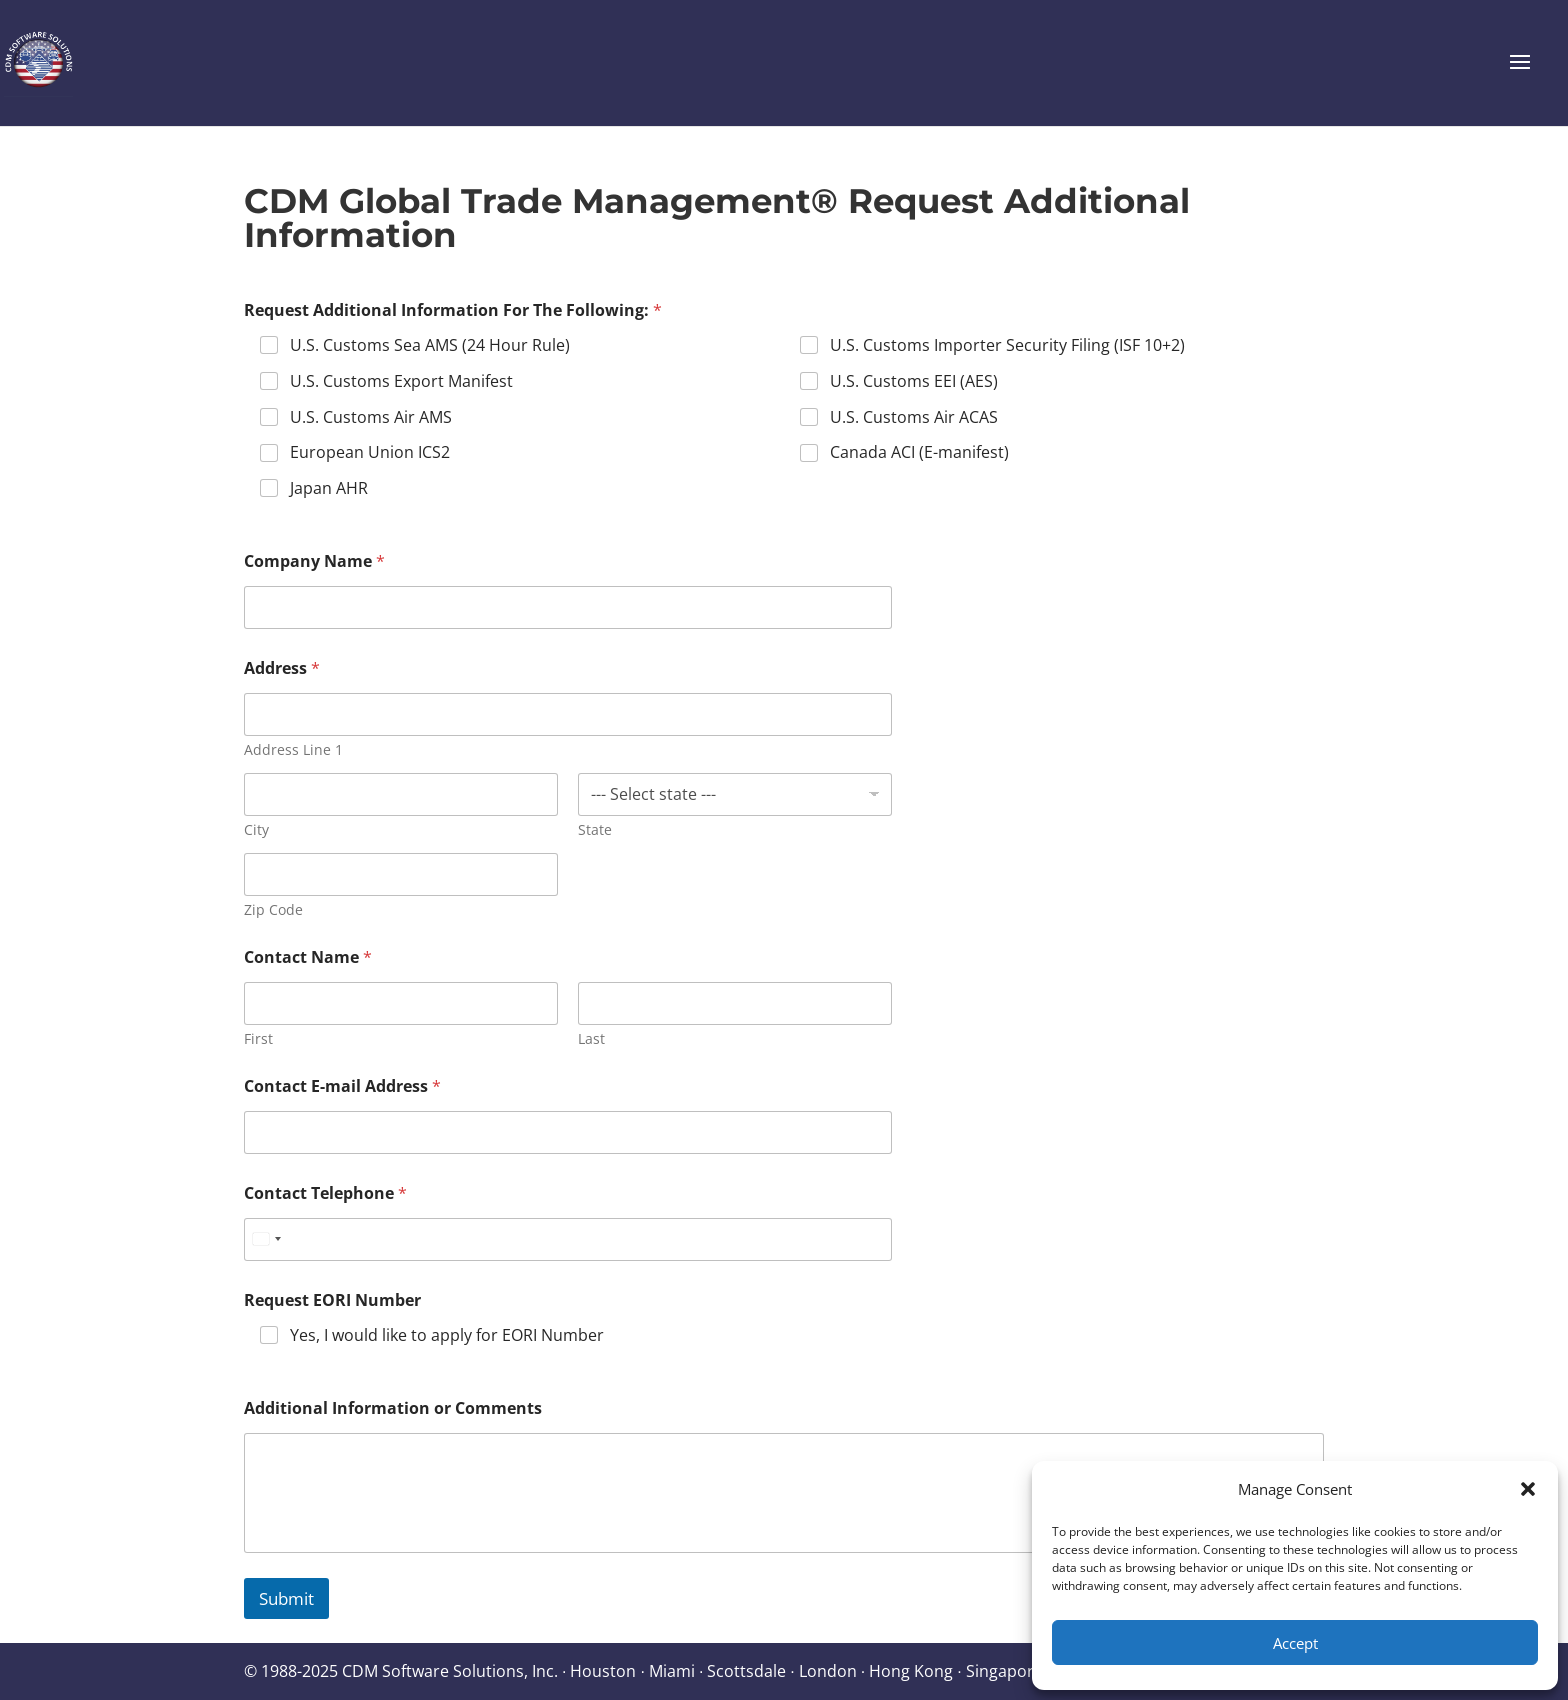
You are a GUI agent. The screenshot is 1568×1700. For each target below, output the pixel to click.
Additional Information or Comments (393, 1408)
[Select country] (266, 1239)
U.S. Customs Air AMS (371, 417)
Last (591, 1038)
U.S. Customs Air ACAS (914, 417)
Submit (286, 1598)
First (258, 1038)
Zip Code (273, 909)
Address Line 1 (293, 749)
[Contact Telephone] (568, 1239)
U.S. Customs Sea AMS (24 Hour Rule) (430, 345)
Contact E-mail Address (342, 1086)
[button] (1528, 1489)
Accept (1295, 1643)
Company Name (314, 561)
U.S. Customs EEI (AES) (914, 381)
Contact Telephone (325, 1193)
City (256, 829)
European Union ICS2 (370, 452)
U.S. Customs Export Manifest (401, 381)
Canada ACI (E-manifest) (919, 452)
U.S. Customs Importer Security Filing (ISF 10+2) (1007, 345)
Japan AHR (329, 488)
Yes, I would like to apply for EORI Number (447, 1335)
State (595, 829)
